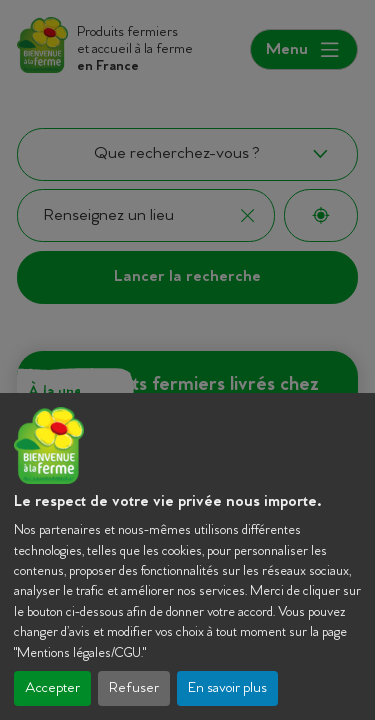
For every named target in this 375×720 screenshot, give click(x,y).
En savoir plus (227, 688)
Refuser (134, 688)
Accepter (52, 688)
